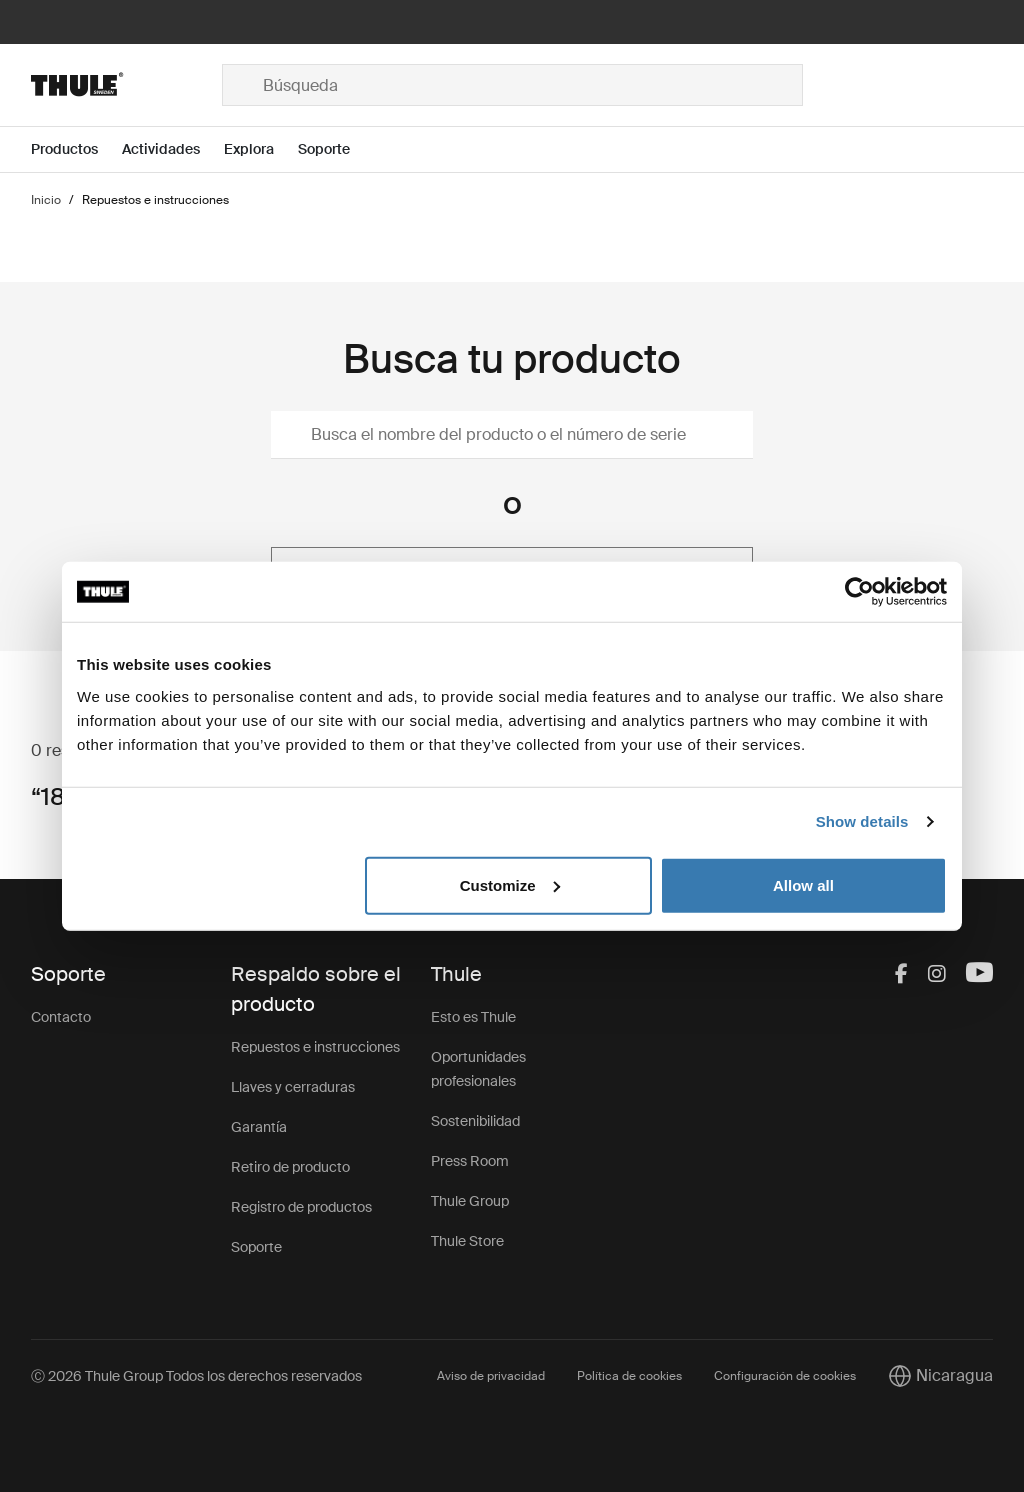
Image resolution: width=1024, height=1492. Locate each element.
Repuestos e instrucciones (315, 1047)
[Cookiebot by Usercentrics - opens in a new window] (859, 592)
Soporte (256, 1247)
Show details (862, 821)
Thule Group (470, 1201)
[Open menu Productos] (76, 149)
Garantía (259, 1127)
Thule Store (467, 1241)
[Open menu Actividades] (173, 149)
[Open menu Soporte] (336, 149)
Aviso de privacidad (491, 1376)
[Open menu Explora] (261, 149)
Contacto (61, 1017)
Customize (510, 884)
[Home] (126, 85)
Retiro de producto (290, 1167)
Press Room (470, 1161)
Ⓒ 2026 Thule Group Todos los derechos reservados (196, 1376)
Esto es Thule (473, 1017)
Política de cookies (629, 1376)
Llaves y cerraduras (293, 1087)
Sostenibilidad (475, 1121)
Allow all (803, 884)
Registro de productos (301, 1207)
